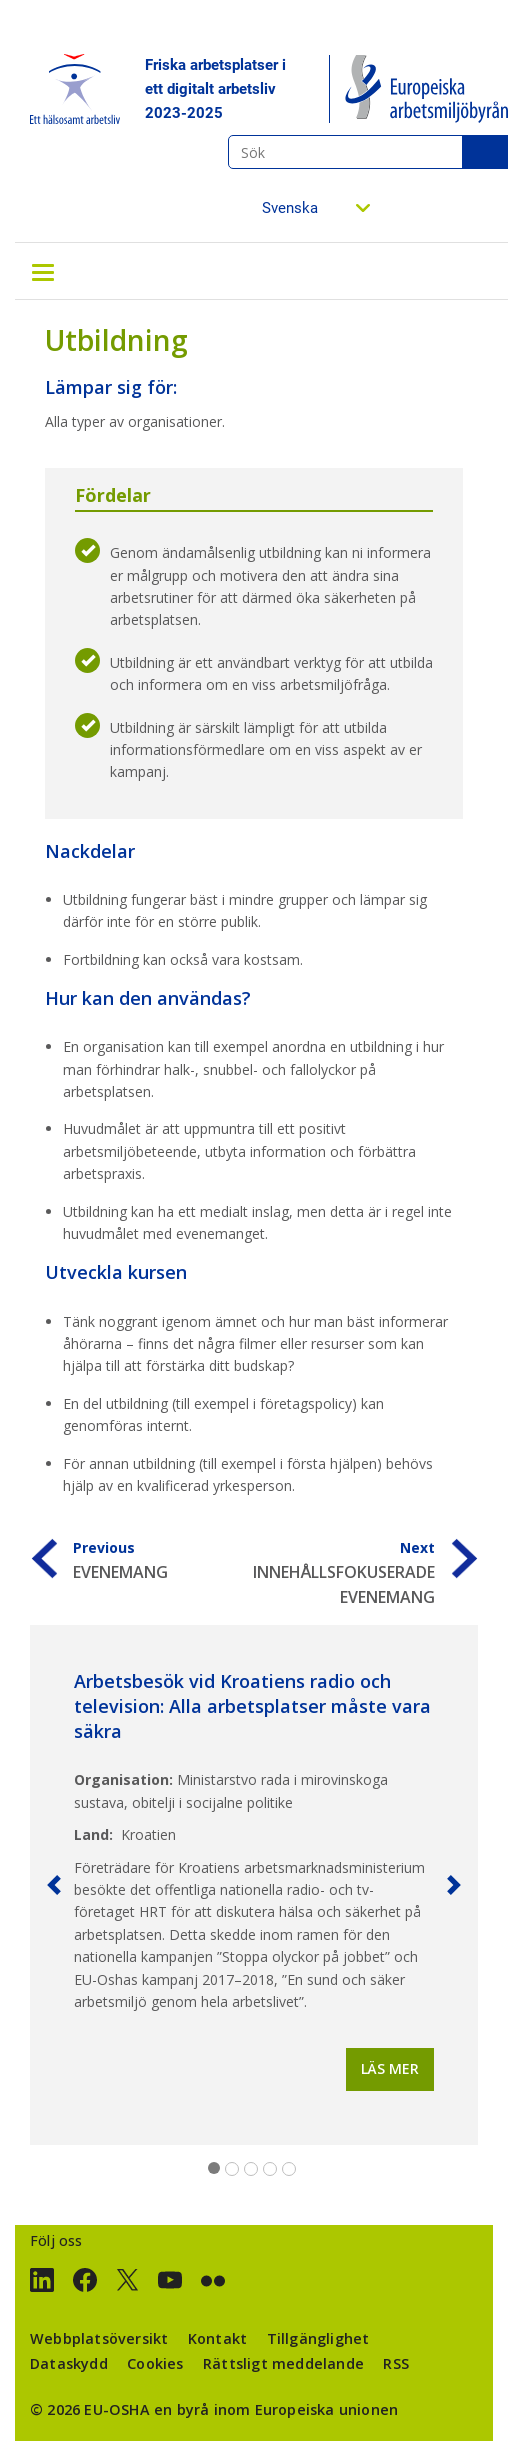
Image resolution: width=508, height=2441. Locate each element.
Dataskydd (69, 2363)
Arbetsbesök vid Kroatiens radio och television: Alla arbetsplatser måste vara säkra (252, 1706)
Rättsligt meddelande (283, 2363)
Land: (93, 1834)
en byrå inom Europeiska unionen (276, 2409)
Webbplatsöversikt (99, 2338)
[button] (54, 1885)
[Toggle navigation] (43, 271)
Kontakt (217, 2338)
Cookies (155, 2363)
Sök (485, 152)
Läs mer (390, 2068)
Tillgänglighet (318, 2338)
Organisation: (123, 1779)
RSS (396, 2363)
